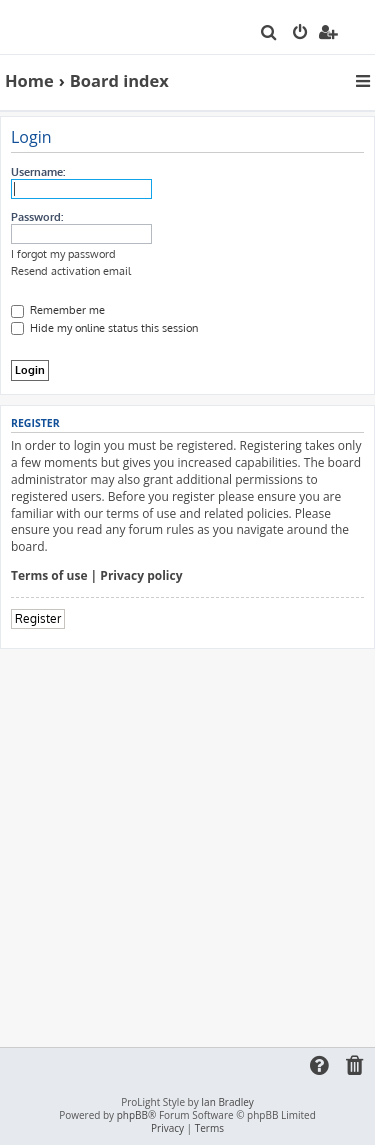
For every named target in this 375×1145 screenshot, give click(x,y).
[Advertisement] (187, 846)
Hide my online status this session (104, 328)
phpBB (132, 1115)
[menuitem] (269, 34)
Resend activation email (71, 271)
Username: (38, 172)
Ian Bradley (227, 1102)
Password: (37, 217)
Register (38, 618)
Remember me (58, 310)
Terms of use (49, 576)
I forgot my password (63, 254)
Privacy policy (141, 576)
